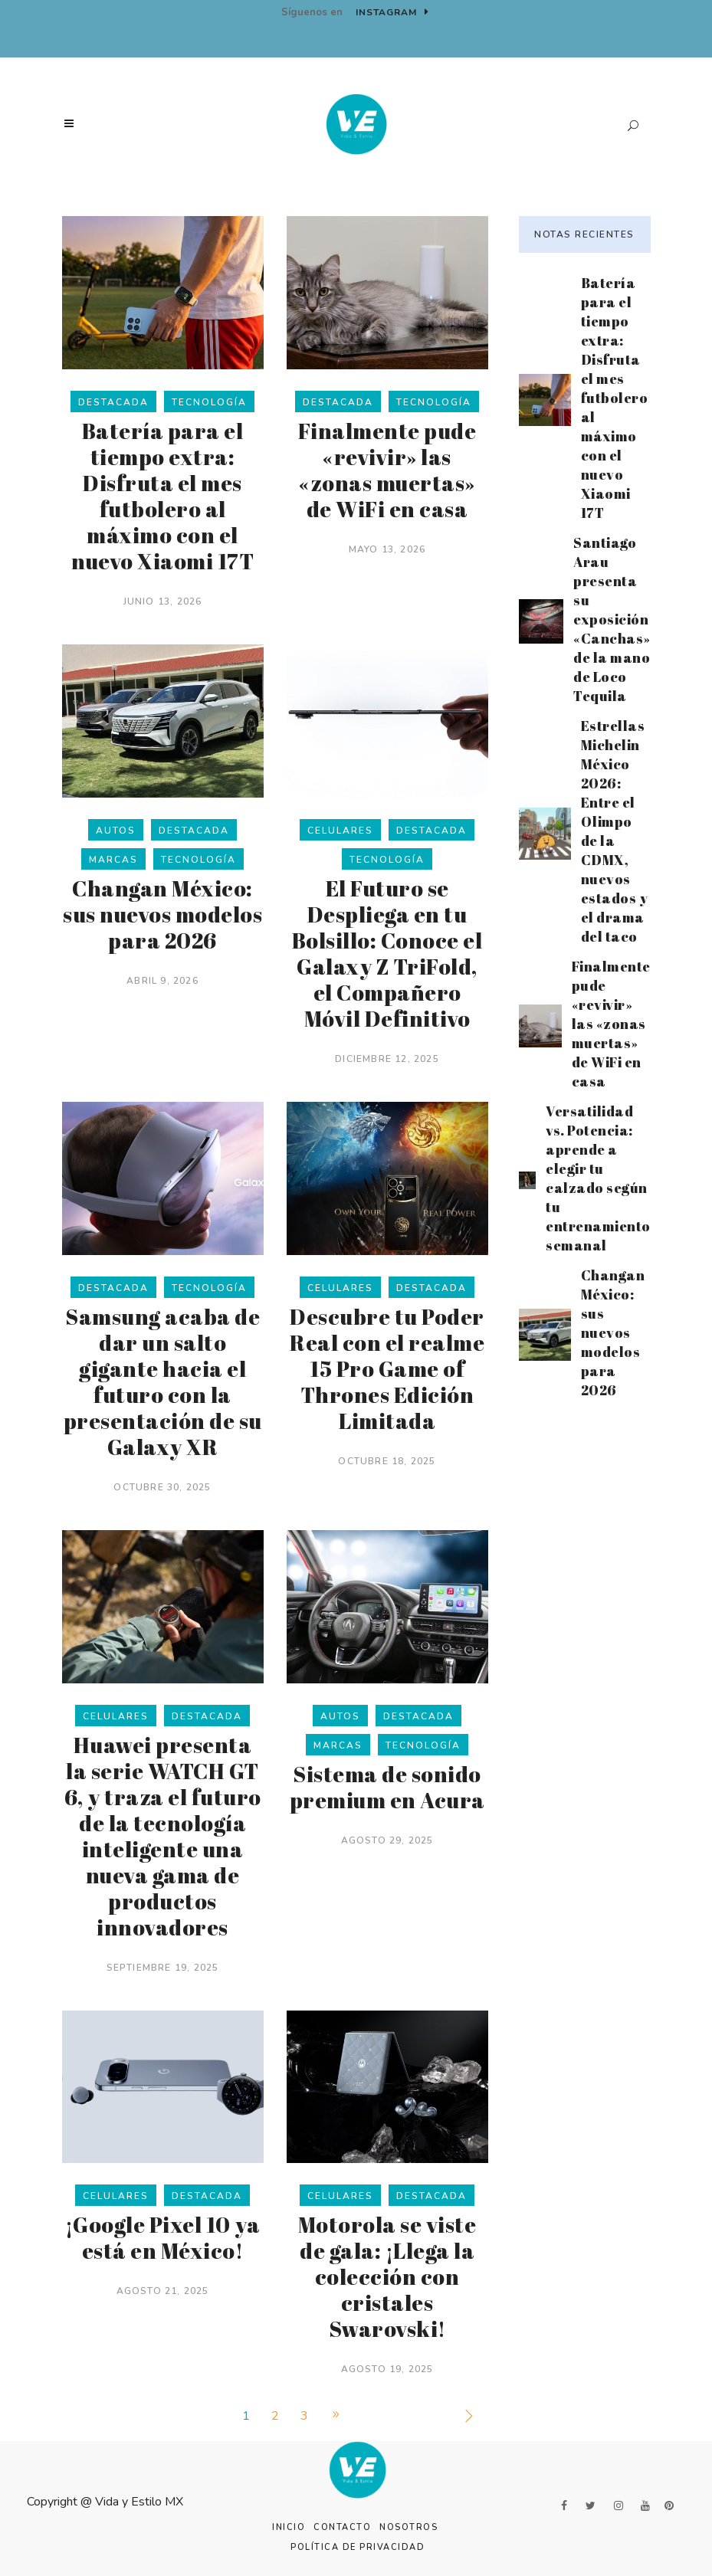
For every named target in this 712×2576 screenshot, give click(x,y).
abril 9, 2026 (162, 981)
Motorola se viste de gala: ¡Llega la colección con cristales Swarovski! (387, 2276)
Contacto (342, 2527)
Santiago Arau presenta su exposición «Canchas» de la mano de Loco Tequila (612, 619)
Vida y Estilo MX (139, 2501)
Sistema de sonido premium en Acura (387, 1786)
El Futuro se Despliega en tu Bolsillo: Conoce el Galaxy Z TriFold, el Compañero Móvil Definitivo (387, 953)
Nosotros (408, 2527)
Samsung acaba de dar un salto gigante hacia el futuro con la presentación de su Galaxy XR (163, 1381)
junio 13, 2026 (162, 601)
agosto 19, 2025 (387, 2369)
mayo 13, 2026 (387, 549)
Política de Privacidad (357, 2547)
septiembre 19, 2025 (163, 1967)
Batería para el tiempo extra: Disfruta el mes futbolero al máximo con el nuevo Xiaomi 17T (162, 495)
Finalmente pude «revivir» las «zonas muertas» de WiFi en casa (387, 469)
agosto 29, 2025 (387, 1840)
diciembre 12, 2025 (387, 1059)
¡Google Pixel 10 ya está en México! (163, 2237)
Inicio (288, 2527)
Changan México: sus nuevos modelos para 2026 (162, 914)
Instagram (392, 12)
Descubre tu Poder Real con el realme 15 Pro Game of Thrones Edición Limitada (387, 1368)
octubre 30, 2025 (162, 1487)
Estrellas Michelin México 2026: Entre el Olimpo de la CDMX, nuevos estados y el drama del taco (614, 831)
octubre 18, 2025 (386, 1461)
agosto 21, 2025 (162, 2291)
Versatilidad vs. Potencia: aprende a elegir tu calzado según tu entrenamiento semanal (598, 1178)
